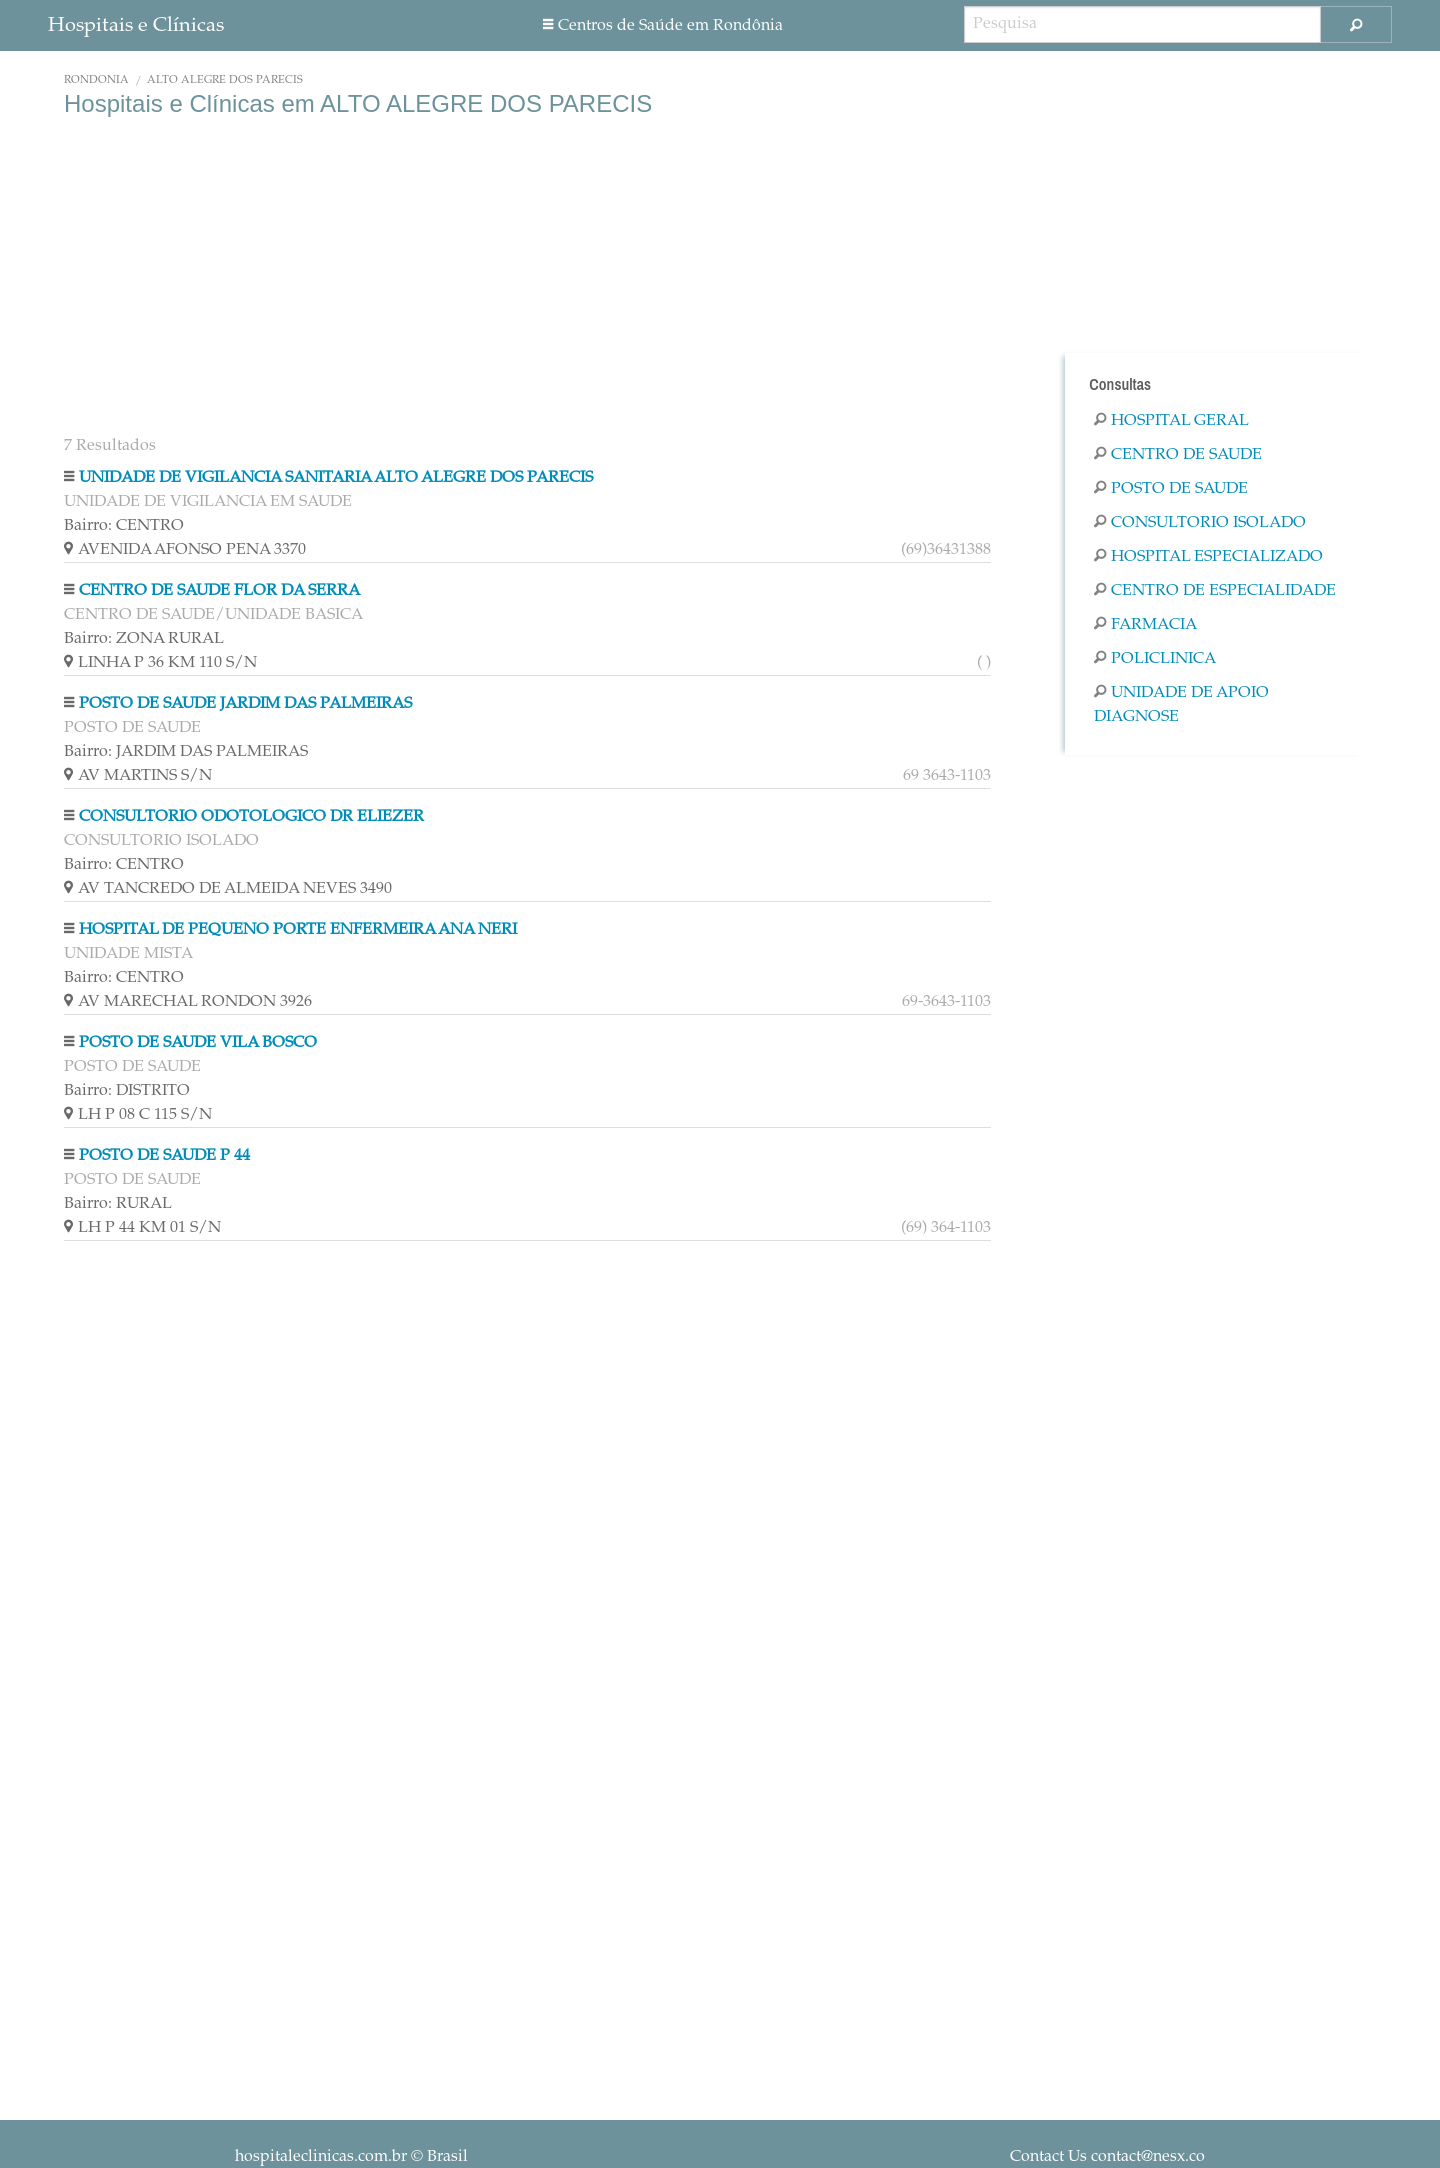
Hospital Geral (1171, 421)
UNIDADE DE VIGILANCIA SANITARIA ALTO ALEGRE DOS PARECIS (336, 478)
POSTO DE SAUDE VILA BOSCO (198, 1043)
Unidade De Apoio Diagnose (1181, 705)
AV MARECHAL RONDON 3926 (527, 1002)
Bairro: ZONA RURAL (144, 639)
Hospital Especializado (1208, 557)
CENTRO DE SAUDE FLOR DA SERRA (219, 591)
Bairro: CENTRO (124, 526)
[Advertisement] (527, 278)
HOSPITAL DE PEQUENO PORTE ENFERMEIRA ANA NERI (298, 930)
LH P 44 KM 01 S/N (527, 1228)
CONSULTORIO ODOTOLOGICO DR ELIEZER (251, 817)
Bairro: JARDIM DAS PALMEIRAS (186, 752)
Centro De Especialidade (1215, 591)
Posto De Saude (1171, 489)
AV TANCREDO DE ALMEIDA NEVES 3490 (228, 889)
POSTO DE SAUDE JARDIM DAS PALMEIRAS (245, 704)
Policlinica (1155, 659)
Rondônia (96, 80)
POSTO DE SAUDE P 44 (164, 1156)
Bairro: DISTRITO (127, 1091)
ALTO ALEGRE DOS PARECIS (225, 80)
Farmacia (1145, 625)
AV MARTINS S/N (527, 776)
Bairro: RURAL (118, 1204)
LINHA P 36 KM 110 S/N (527, 663)
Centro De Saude (1178, 455)
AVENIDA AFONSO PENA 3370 (527, 550)
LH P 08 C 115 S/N (138, 1115)
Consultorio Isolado (1200, 523)
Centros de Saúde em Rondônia (663, 26)
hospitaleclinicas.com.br (321, 2157)
